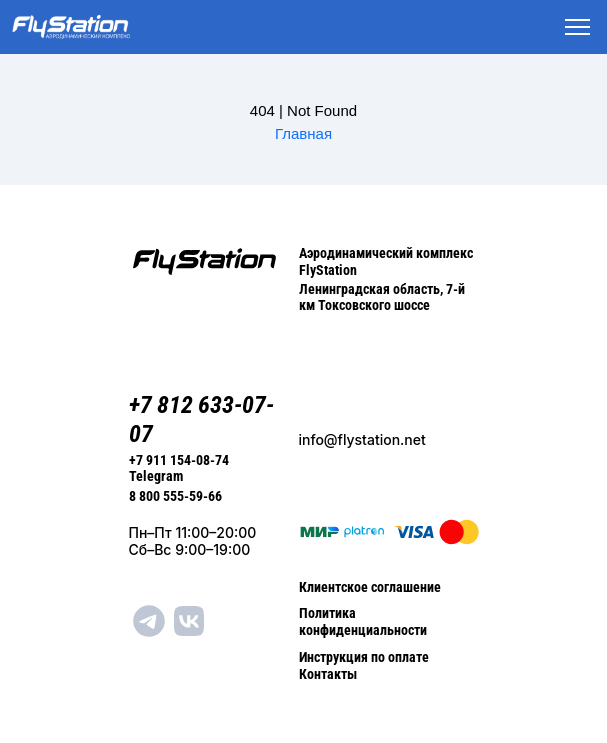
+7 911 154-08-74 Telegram (179, 468)
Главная (303, 133)
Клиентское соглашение (370, 587)
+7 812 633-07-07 (201, 419)
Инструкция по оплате (364, 657)
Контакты (328, 674)
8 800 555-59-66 (175, 496)
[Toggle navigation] (577, 27)
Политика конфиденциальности (363, 621)
